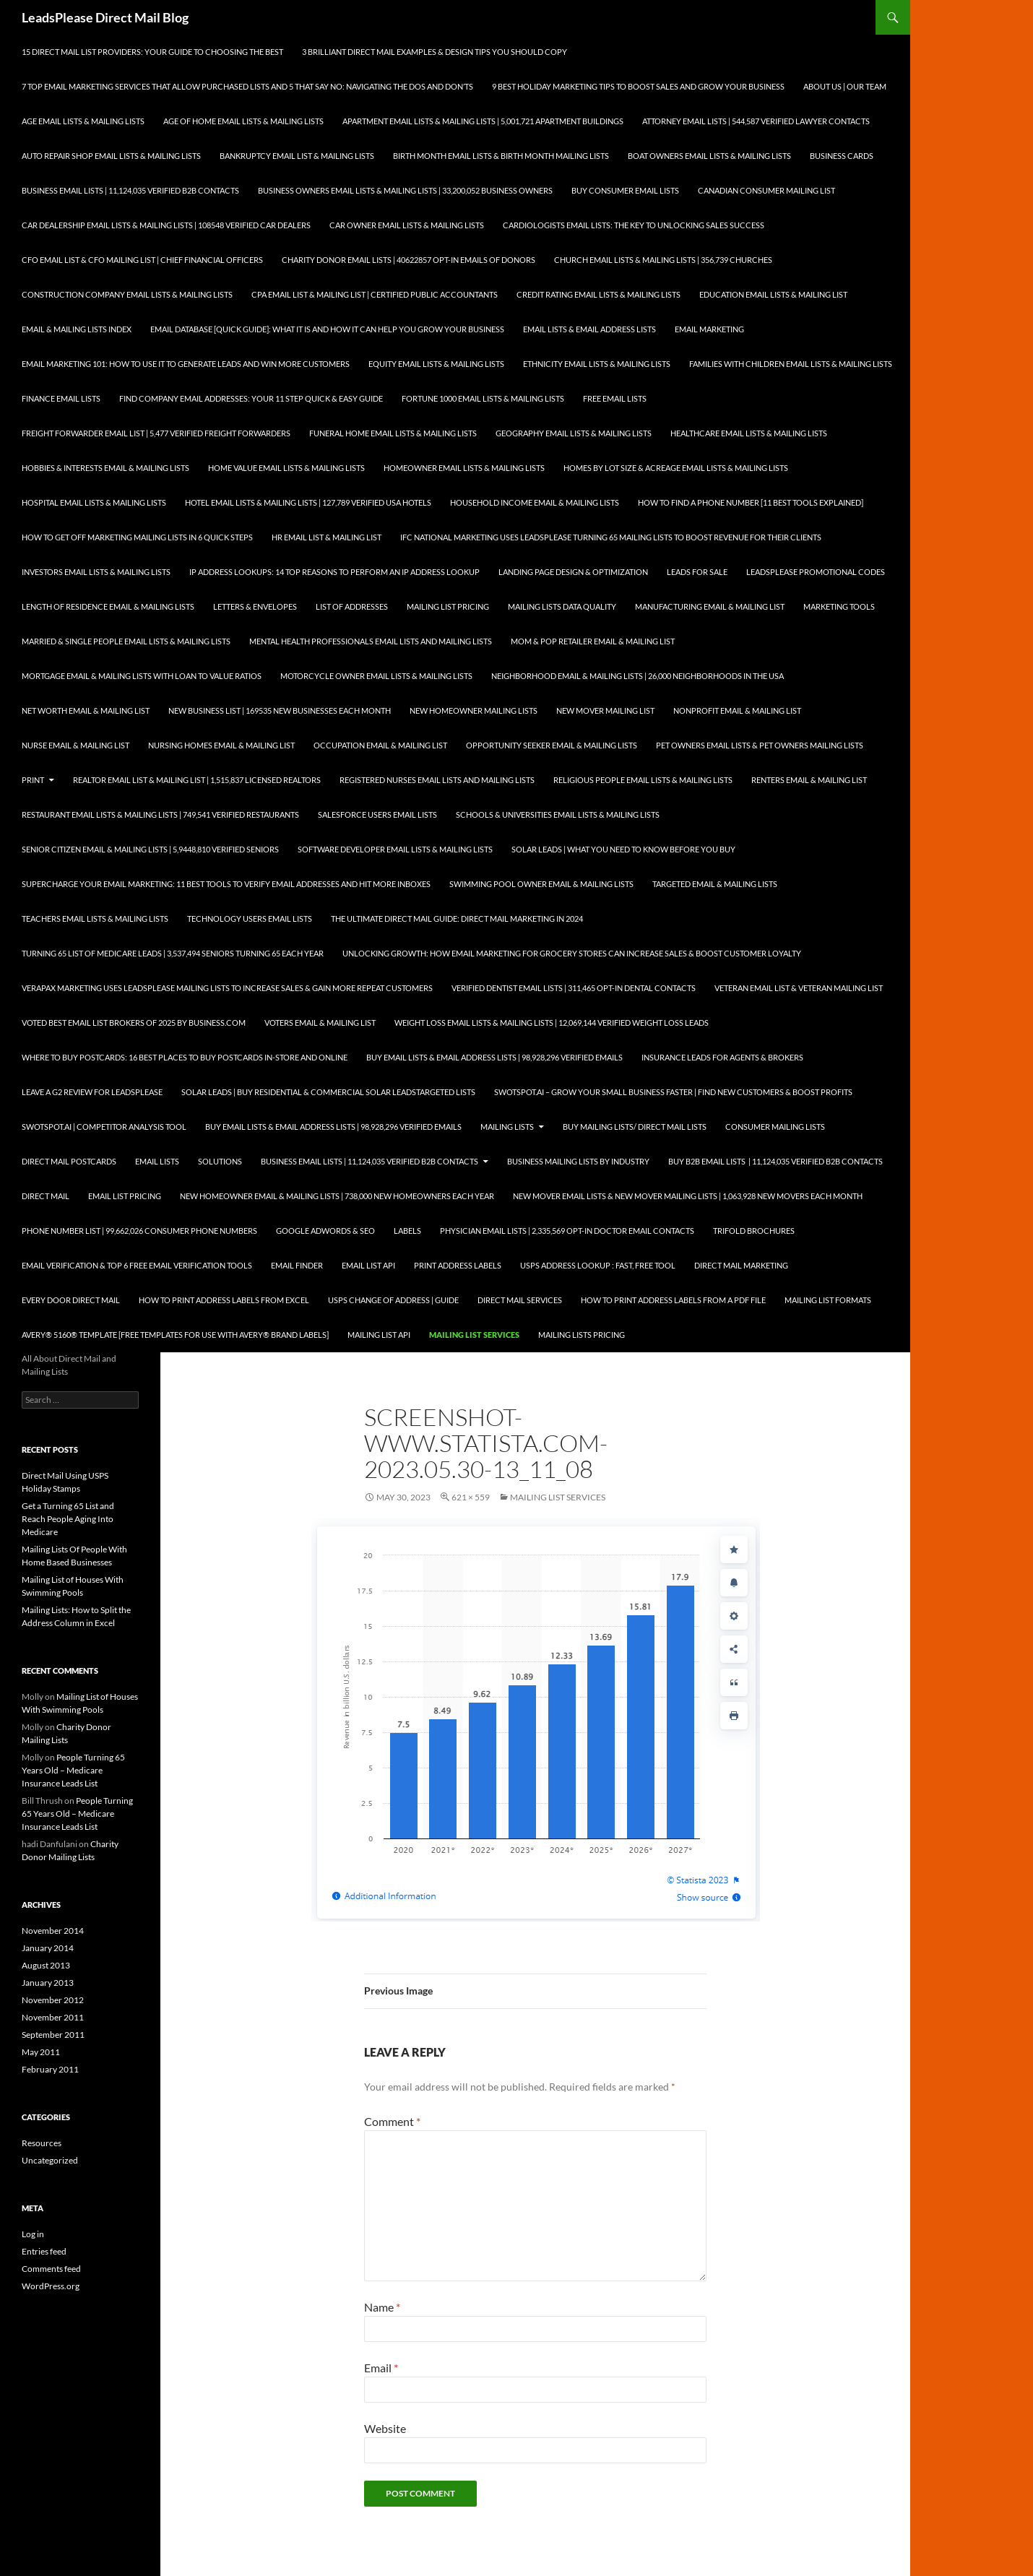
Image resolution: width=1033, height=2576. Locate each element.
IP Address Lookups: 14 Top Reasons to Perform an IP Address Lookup (334, 571)
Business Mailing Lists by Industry (578, 1161)
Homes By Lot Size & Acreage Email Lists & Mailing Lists (675, 467)
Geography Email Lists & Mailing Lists (574, 433)
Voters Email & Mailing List (320, 1022)
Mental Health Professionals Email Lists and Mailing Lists (370, 641)
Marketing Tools (839, 606)
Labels (407, 1230)
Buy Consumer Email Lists (625, 190)
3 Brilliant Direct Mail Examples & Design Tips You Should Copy (434, 51)
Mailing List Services (474, 1334)
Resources (41, 2143)
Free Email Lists (615, 398)
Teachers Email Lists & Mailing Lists (95, 918)
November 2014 (53, 1930)
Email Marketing (709, 329)
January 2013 (48, 1982)
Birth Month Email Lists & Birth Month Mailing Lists (501, 155)
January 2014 (48, 1947)
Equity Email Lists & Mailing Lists (436, 363)
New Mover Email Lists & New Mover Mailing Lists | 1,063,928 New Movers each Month (688, 1196)
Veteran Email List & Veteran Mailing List (798, 988)
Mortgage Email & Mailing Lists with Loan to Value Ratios (142, 675)
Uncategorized (50, 2160)
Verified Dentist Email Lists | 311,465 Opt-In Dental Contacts (573, 988)
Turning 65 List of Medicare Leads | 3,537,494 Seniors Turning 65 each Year (173, 953)
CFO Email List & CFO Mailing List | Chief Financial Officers (142, 259)
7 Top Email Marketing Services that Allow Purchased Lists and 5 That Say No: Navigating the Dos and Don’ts (247, 86)
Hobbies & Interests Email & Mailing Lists (105, 467)
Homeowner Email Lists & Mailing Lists (464, 467)
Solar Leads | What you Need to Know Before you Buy (623, 849)
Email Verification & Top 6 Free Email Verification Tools (137, 1265)
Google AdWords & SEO (325, 1230)
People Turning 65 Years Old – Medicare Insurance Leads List (73, 1770)
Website (385, 2428)
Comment (392, 2121)
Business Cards (841, 155)
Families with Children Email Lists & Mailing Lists (790, 363)
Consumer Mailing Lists (775, 1126)
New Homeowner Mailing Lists (473, 710)
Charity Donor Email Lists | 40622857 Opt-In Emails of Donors (408, 259)
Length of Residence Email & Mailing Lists (108, 606)
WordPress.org (50, 2286)
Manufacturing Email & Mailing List (710, 606)
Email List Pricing (124, 1196)
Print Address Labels (457, 1265)
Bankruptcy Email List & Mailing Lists (297, 155)
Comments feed (51, 2268)
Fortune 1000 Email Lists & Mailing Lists (483, 398)
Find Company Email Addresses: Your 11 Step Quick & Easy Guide (251, 398)
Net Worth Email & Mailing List (86, 710)
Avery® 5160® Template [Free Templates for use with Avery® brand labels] (175, 1334)
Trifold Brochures (754, 1230)
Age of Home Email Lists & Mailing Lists (243, 121)
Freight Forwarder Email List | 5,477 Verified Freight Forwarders (156, 433)
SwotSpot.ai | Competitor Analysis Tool (104, 1126)
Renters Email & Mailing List (809, 780)
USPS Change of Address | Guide (393, 1300)
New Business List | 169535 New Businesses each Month (279, 710)
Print (33, 780)
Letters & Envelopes (255, 606)
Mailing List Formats (828, 1300)
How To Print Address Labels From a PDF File (673, 1300)
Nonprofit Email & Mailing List (737, 710)
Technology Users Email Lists (249, 918)
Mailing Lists (507, 1126)
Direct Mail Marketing (741, 1265)
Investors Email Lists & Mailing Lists (96, 571)
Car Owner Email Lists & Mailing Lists (406, 225)
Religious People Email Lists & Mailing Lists (642, 780)
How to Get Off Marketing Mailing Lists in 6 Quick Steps (137, 537)
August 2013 (46, 1965)
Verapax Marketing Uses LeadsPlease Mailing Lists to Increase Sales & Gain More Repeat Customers (227, 988)
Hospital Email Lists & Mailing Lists (94, 502)
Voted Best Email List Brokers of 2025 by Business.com (134, 1022)
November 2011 (53, 2017)
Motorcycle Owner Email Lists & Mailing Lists (376, 675)
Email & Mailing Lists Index (76, 329)
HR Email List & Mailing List (326, 537)
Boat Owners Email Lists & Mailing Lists (709, 155)
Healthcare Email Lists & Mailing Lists (748, 433)
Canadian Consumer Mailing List (766, 190)
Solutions (220, 1161)
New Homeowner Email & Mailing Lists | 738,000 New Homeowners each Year (337, 1196)
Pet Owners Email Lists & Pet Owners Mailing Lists (759, 745)
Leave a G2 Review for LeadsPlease (92, 1092)
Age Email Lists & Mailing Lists (83, 121)
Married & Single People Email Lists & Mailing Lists (126, 641)
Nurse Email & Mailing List (75, 745)
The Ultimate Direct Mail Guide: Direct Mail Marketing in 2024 (457, 918)
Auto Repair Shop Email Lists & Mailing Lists (111, 155)
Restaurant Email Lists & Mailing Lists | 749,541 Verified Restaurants (160, 814)
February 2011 (50, 2069)
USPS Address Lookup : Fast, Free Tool (597, 1265)
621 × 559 (470, 1497)
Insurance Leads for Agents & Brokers (722, 1057)
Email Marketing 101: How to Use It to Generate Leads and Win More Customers (186, 363)
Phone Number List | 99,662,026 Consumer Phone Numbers (139, 1230)
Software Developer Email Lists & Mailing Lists (395, 849)
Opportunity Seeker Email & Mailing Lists (551, 745)
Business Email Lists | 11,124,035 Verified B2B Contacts (130, 190)
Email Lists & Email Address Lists (589, 329)
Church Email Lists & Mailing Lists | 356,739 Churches (663, 259)
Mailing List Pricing (448, 606)
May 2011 (41, 2051)
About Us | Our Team (844, 86)
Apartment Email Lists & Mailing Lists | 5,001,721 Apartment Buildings (482, 121)
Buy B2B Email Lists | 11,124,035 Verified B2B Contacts (775, 1161)
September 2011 (53, 2034)
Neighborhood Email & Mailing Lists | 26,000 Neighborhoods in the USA (637, 675)
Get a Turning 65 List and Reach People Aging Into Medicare (68, 1518)
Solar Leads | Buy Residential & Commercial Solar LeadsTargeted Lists (328, 1092)
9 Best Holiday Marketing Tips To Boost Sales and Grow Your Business (638, 86)
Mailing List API (378, 1334)
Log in (33, 2234)
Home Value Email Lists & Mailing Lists (286, 467)
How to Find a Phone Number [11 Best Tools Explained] (750, 502)
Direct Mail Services (519, 1300)
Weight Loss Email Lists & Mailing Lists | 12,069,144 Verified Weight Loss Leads (551, 1022)
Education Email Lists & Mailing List (773, 294)
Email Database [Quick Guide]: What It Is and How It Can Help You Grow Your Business (327, 329)
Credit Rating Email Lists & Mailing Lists (598, 294)
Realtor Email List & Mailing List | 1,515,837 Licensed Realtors (197, 780)
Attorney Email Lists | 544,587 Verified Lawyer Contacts (756, 121)
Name (382, 2307)
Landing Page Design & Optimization (573, 571)
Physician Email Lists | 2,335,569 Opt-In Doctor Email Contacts (567, 1230)
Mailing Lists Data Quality (562, 606)
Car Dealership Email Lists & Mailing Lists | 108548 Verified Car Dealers (166, 225)
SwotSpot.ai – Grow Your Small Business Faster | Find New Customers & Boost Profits (673, 1092)
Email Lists (157, 1161)
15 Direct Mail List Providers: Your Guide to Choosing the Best (152, 51)
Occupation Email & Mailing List (380, 745)
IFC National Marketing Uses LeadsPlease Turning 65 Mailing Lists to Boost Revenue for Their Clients (610, 537)
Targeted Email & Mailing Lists (714, 884)
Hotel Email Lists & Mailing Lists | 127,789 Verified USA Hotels (308, 502)
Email (381, 2367)
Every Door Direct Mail (71, 1300)
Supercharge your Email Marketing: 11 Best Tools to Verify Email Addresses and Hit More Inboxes (226, 884)
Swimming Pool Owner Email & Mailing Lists (541, 884)
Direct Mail (45, 1196)
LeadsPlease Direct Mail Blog (105, 17)
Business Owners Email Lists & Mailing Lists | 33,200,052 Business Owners (405, 190)
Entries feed (44, 2251)
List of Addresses (352, 606)
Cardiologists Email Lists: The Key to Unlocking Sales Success (633, 225)
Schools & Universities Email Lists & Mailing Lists (558, 814)
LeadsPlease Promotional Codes (815, 571)
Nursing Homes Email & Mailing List (221, 745)
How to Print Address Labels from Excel (224, 1300)
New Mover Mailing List (605, 710)
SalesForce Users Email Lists (377, 814)
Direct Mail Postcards (69, 1161)
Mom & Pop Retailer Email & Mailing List (593, 641)
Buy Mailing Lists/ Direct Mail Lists (634, 1126)
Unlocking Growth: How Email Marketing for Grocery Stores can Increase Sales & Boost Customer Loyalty (571, 953)
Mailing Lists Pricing (581, 1334)
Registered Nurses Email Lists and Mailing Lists (437, 780)
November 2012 (53, 1999)
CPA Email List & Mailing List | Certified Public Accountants (374, 294)
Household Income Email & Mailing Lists (534, 502)
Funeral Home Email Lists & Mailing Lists (393, 433)
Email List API (368, 1265)
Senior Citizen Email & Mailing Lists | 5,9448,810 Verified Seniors (150, 849)
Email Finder (297, 1265)
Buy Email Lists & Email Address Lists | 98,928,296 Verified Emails (494, 1057)
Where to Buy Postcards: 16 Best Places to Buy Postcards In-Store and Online (184, 1057)
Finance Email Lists (61, 398)
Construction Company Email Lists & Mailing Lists (127, 294)
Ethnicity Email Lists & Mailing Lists (596, 363)
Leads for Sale (697, 571)
